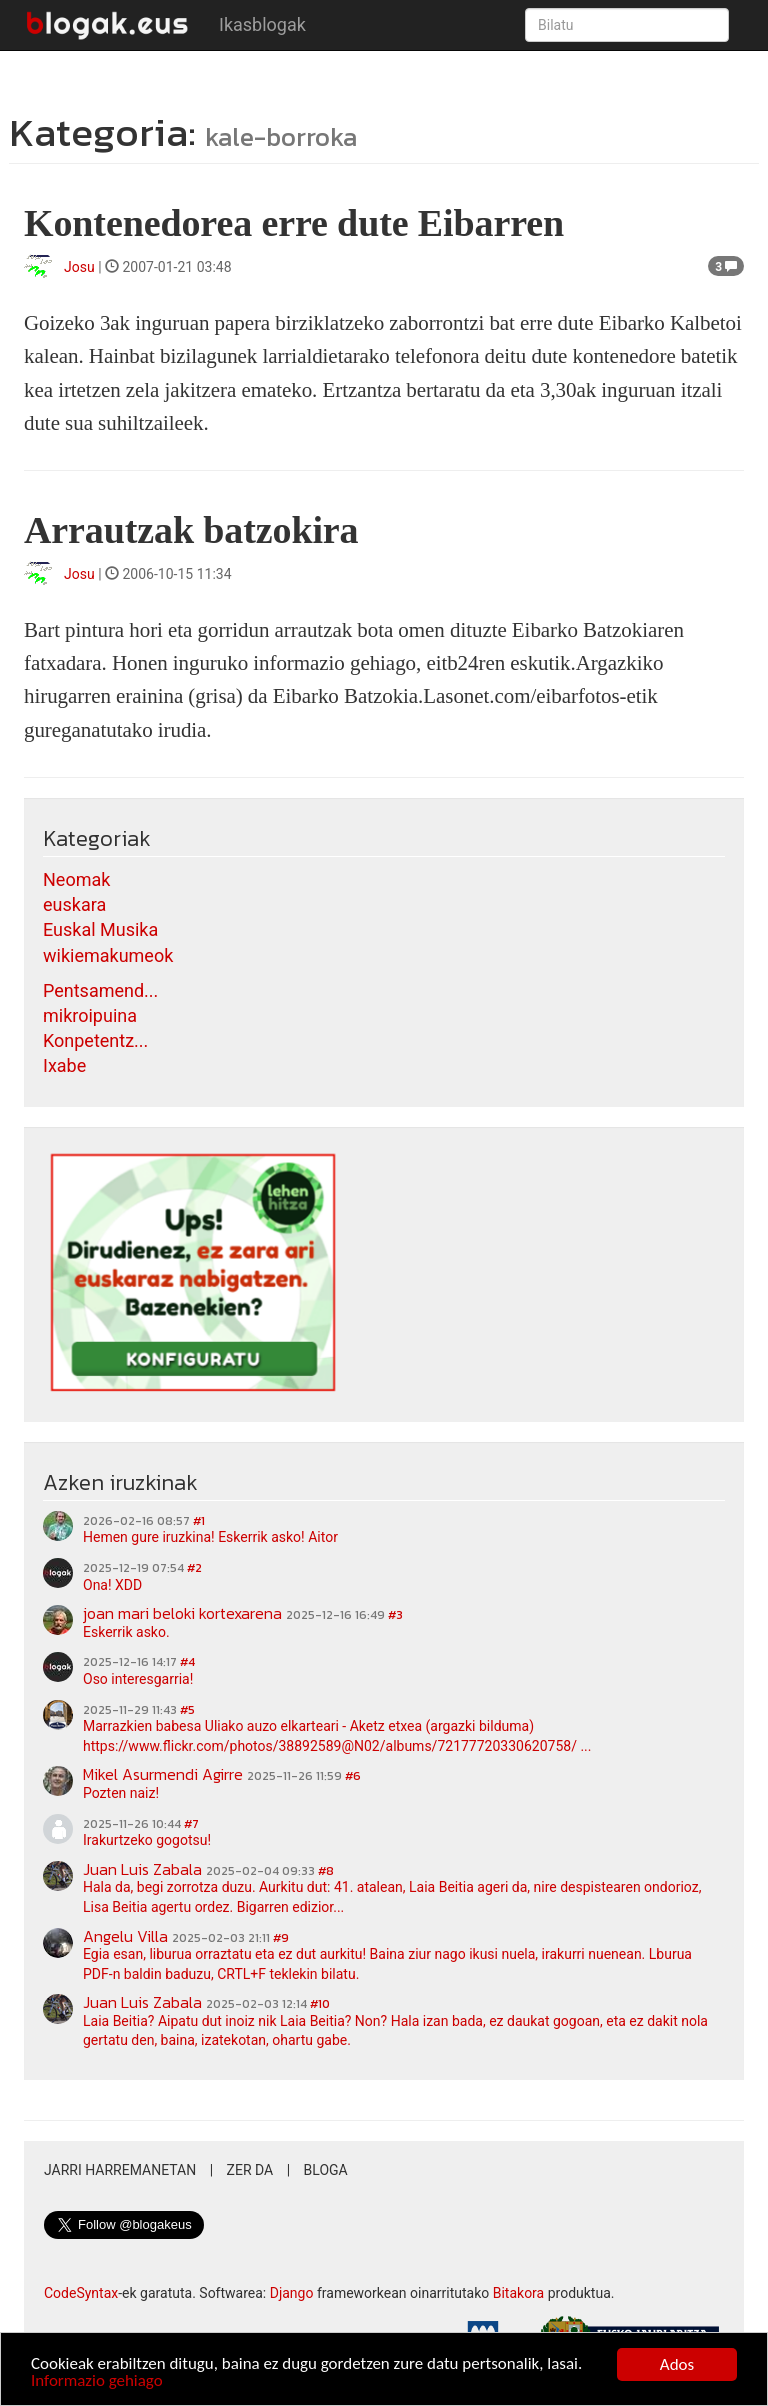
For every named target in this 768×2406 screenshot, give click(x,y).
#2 (194, 1568)
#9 (281, 1938)
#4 (187, 1662)
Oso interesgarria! (138, 1679)
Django (292, 2293)
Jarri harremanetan (120, 2170)
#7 (191, 1824)
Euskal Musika (100, 929)
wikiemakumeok (108, 955)
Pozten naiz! (121, 1793)
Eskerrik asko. (126, 1632)
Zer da (250, 2170)
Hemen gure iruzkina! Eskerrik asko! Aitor (210, 1537)
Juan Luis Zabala (142, 1869)
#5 (187, 1710)
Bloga (326, 2170)
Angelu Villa (125, 1936)
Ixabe (64, 1065)
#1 (199, 1521)
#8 (326, 1871)
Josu (79, 267)
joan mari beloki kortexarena (182, 1613)
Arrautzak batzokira (191, 530)
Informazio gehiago (97, 2383)
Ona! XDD (112, 1585)
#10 (320, 2004)
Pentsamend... (100, 990)
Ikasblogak (262, 24)
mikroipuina (90, 1015)
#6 (353, 1776)
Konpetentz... (95, 1040)
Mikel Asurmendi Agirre (163, 1774)
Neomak (76, 879)
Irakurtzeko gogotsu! (147, 1840)
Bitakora (519, 2293)
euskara (74, 904)
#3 (395, 1615)
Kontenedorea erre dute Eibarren (294, 223)
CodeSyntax (81, 2293)
